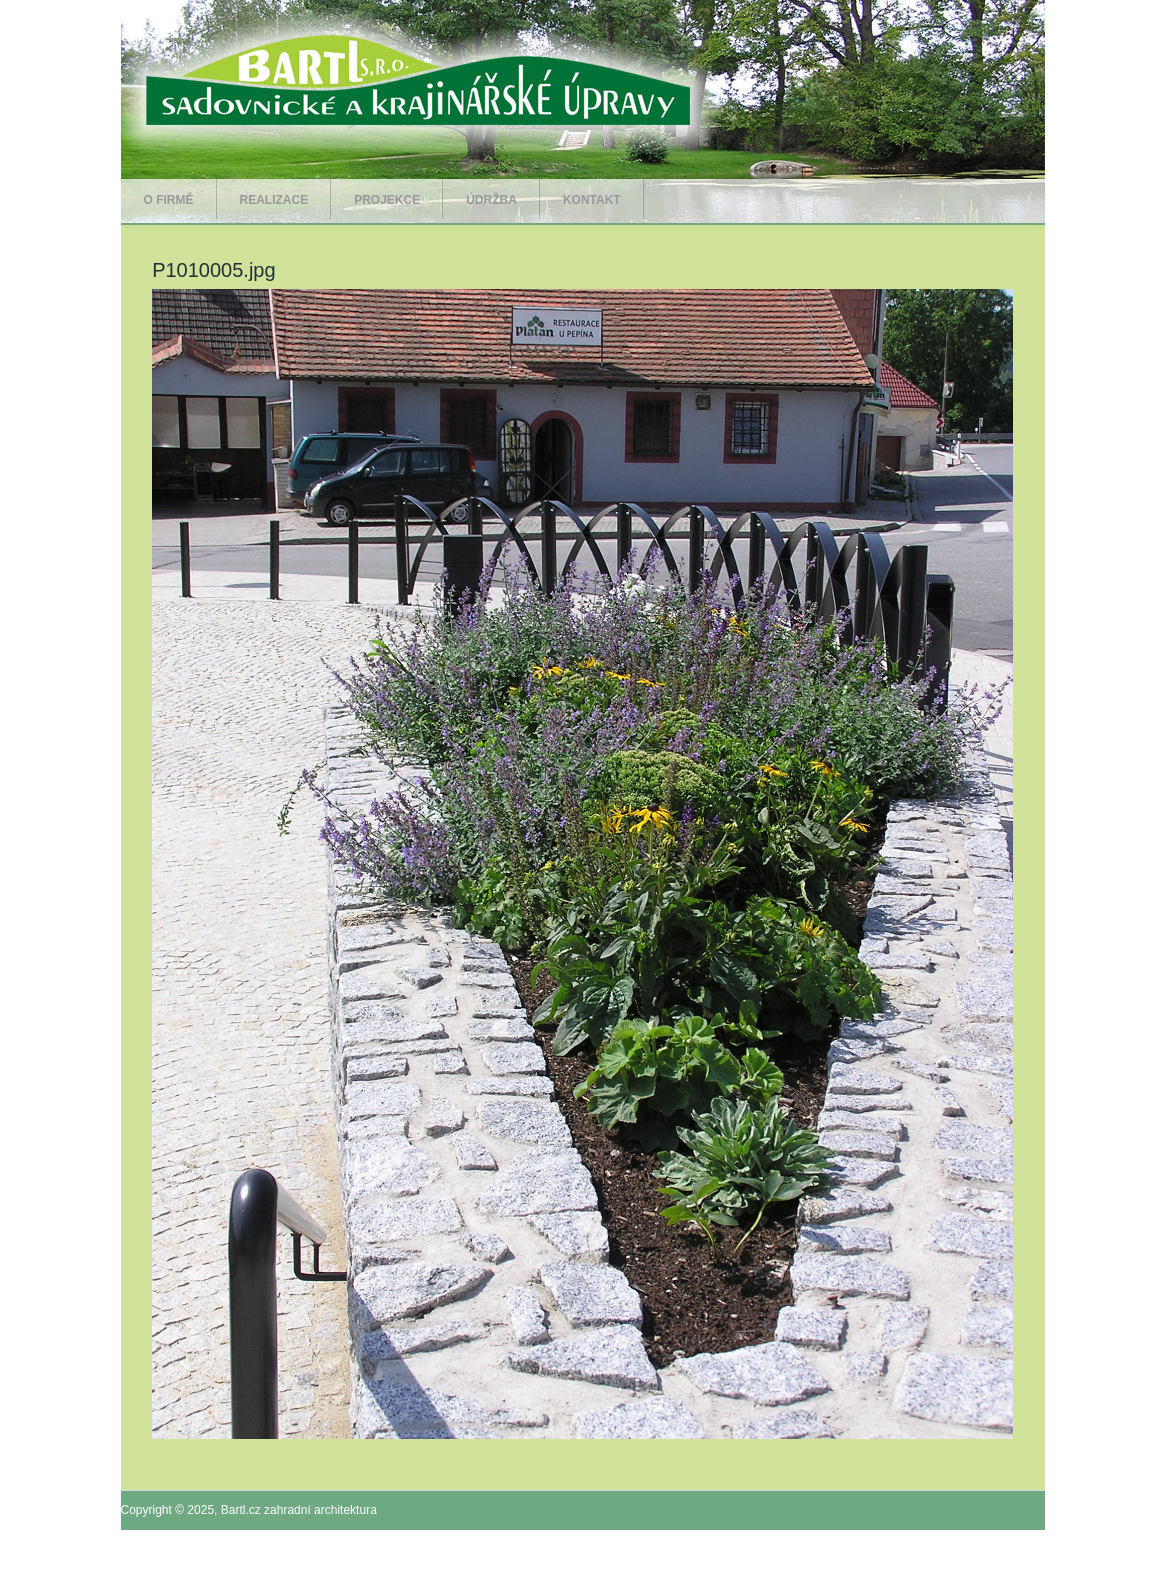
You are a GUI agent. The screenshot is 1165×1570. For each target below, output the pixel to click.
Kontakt (592, 200)
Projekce (387, 200)
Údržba (491, 200)
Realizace (274, 200)
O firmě (169, 200)
